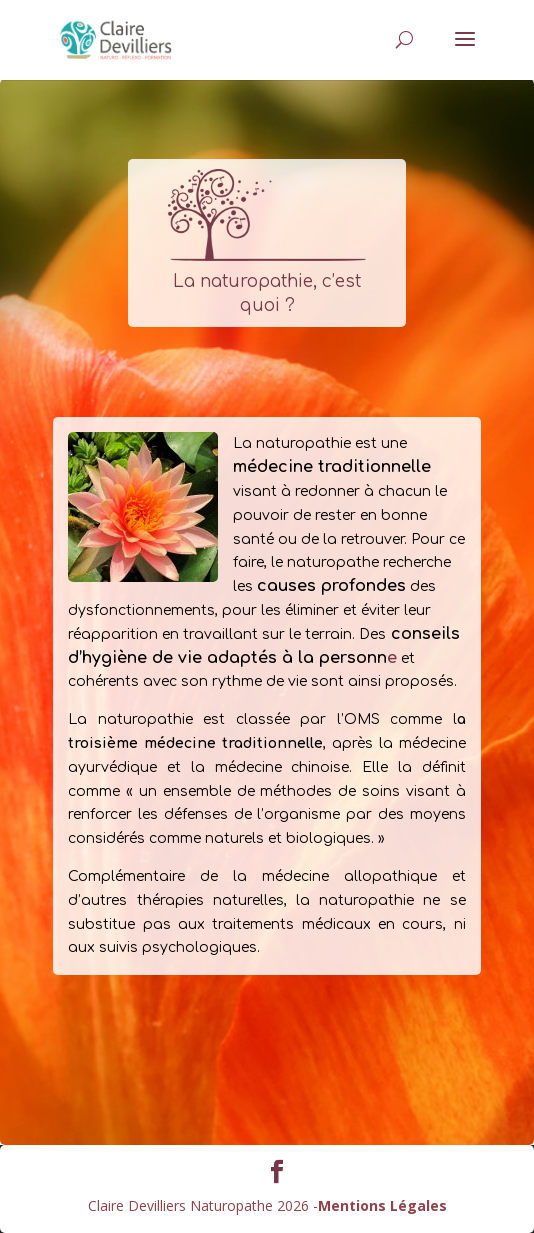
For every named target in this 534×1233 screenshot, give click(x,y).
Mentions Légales (382, 1205)
